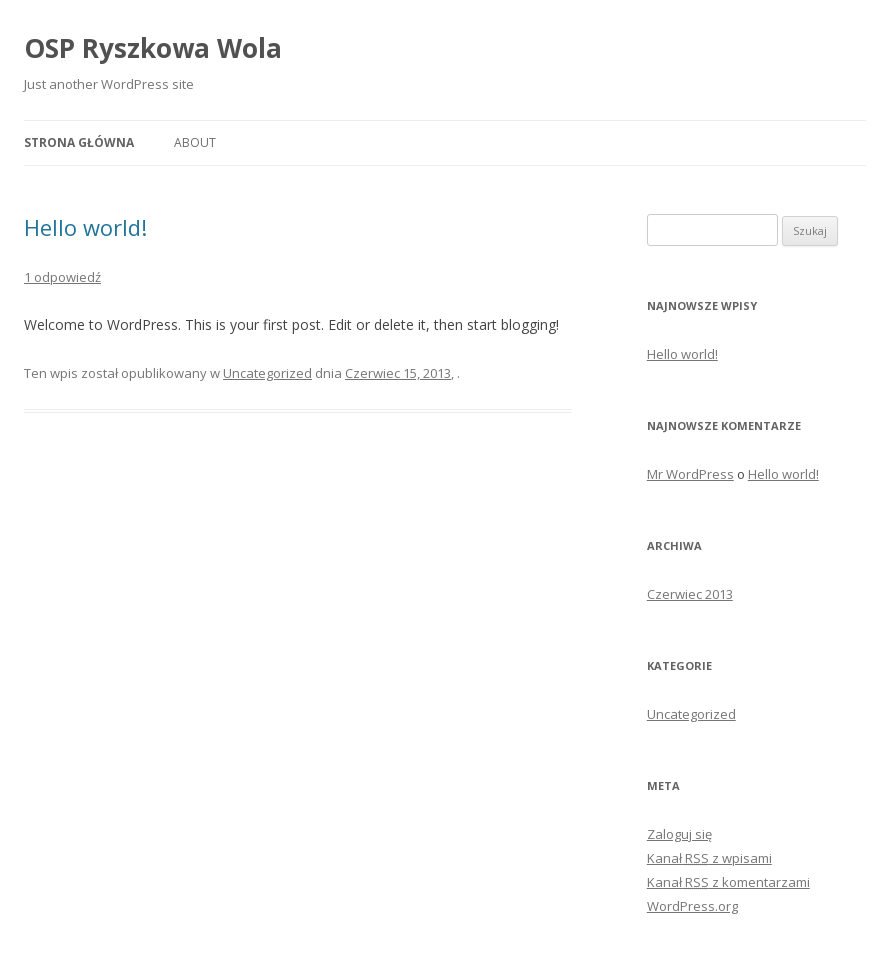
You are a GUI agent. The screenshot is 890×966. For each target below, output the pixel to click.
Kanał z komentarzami (728, 882)
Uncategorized (267, 373)
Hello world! (85, 227)
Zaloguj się (679, 834)
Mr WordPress (690, 474)
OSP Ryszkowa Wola (153, 48)
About (195, 142)
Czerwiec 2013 (690, 594)
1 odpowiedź (62, 277)
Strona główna (79, 142)
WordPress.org (692, 906)
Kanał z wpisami (709, 858)
